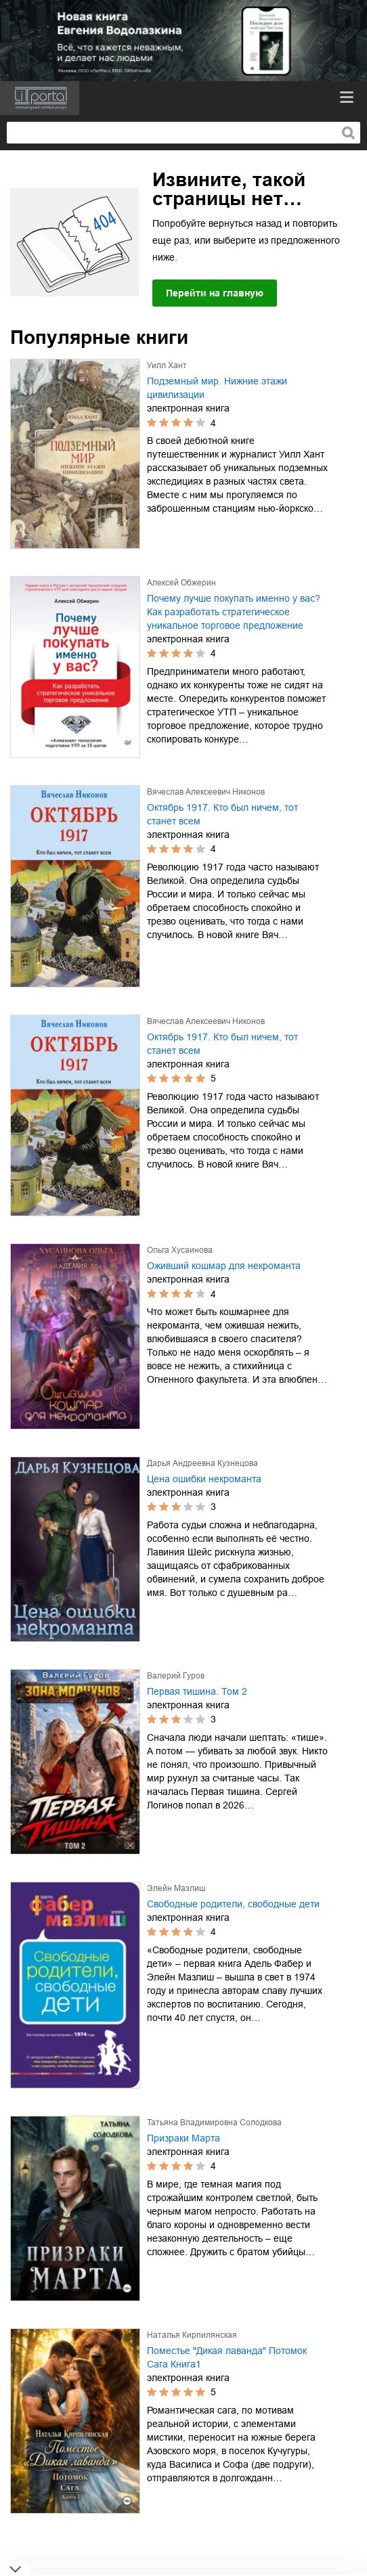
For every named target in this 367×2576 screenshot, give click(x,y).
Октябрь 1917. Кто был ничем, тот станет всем (222, 814)
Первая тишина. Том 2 (197, 1691)
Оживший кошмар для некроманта (224, 1265)
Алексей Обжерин (181, 582)
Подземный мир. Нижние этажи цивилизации (217, 388)
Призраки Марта (183, 2138)
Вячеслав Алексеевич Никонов (206, 792)
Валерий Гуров (175, 1676)
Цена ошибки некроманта (204, 1478)
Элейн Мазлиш (176, 1888)
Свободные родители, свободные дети (233, 1903)
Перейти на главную (214, 293)
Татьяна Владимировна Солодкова (214, 2122)
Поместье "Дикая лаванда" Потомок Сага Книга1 (227, 2357)
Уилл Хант (167, 365)
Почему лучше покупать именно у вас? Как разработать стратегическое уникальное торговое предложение (233, 612)
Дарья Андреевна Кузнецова (202, 1463)
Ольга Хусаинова (180, 1250)
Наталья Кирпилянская (192, 2335)
